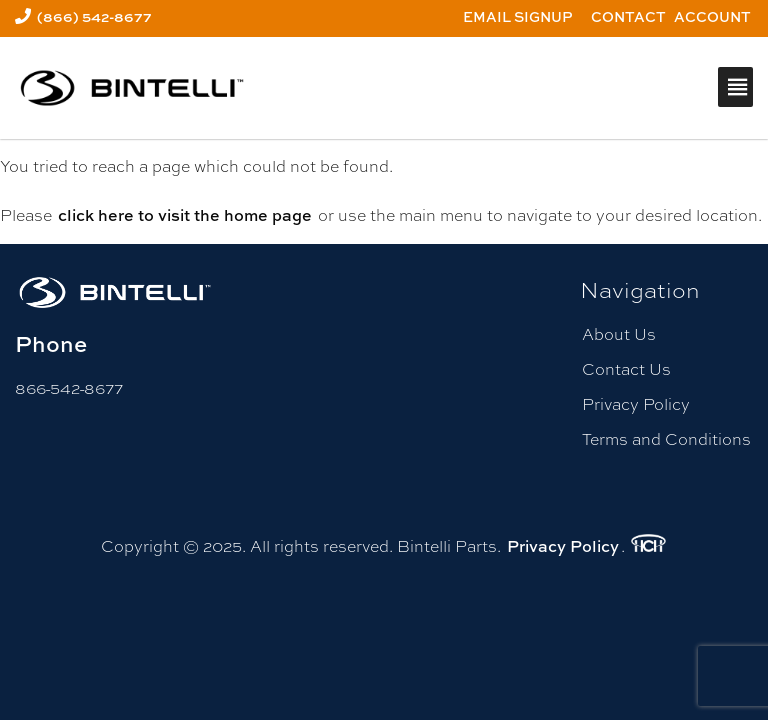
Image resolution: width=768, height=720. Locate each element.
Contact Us (626, 369)
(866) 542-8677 (94, 16)
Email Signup (518, 16)
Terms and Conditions (666, 439)
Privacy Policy (636, 404)
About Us (619, 334)
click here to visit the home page (185, 215)
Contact (628, 16)
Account (712, 16)
